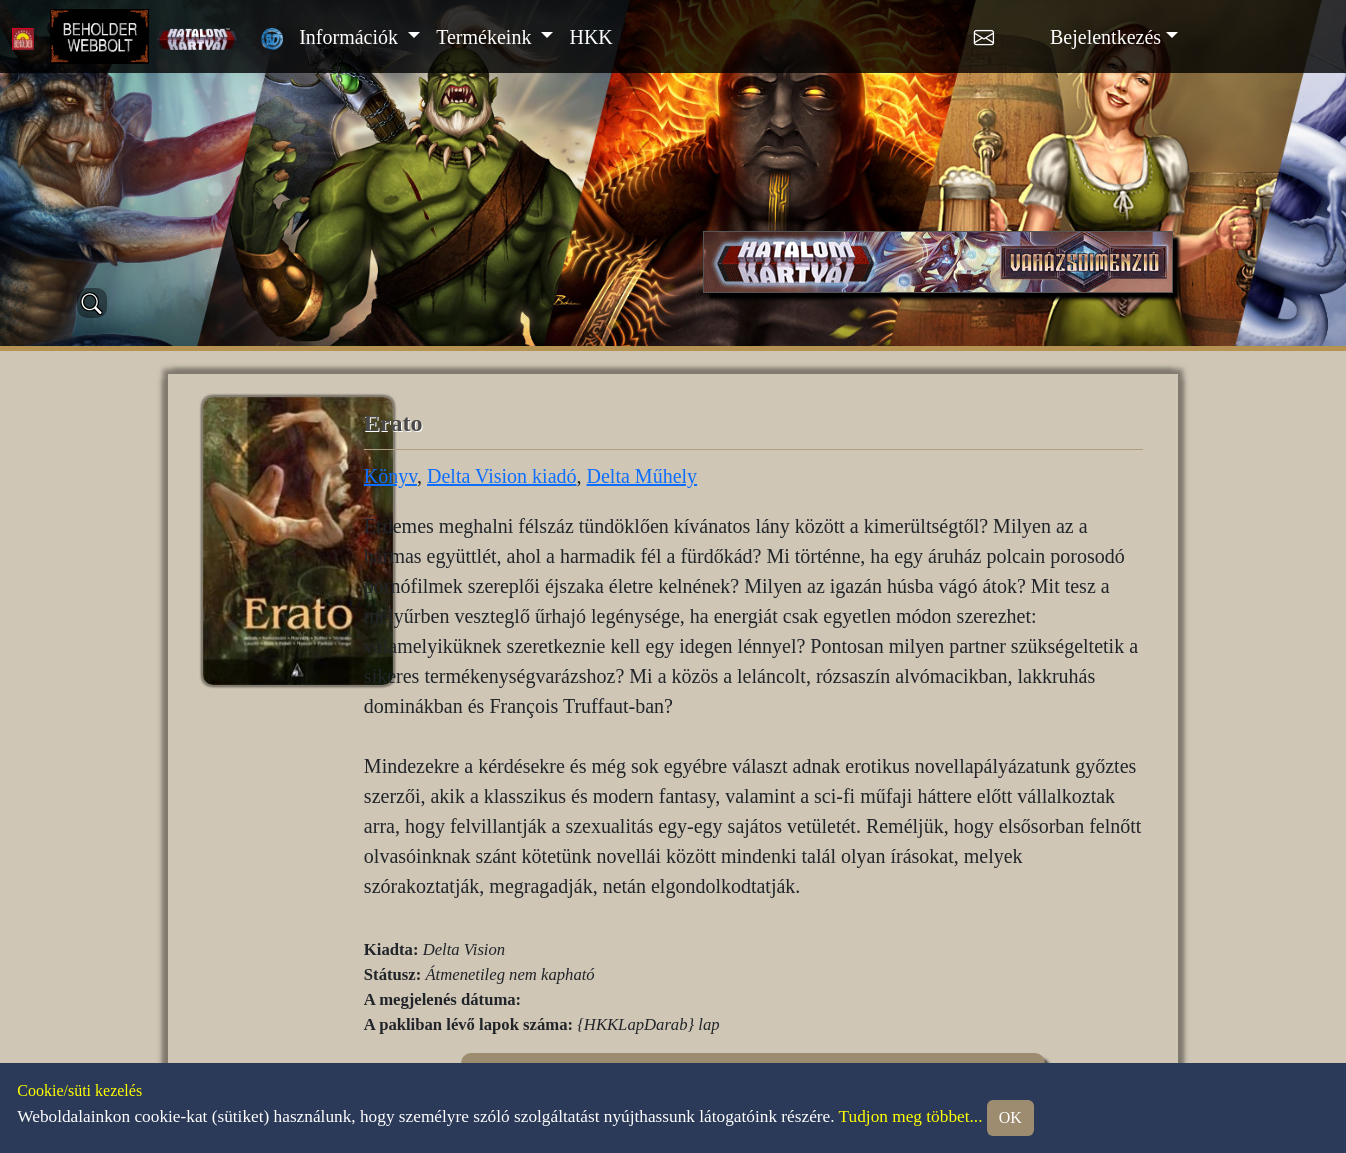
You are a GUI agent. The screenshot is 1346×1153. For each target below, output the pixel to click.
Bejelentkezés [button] (1105, 37)
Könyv (390, 476)
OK (1010, 1117)
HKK (590, 37)
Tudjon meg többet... (911, 1116)
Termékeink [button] (486, 37)
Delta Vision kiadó (502, 476)
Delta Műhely (642, 476)
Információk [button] (351, 37)
